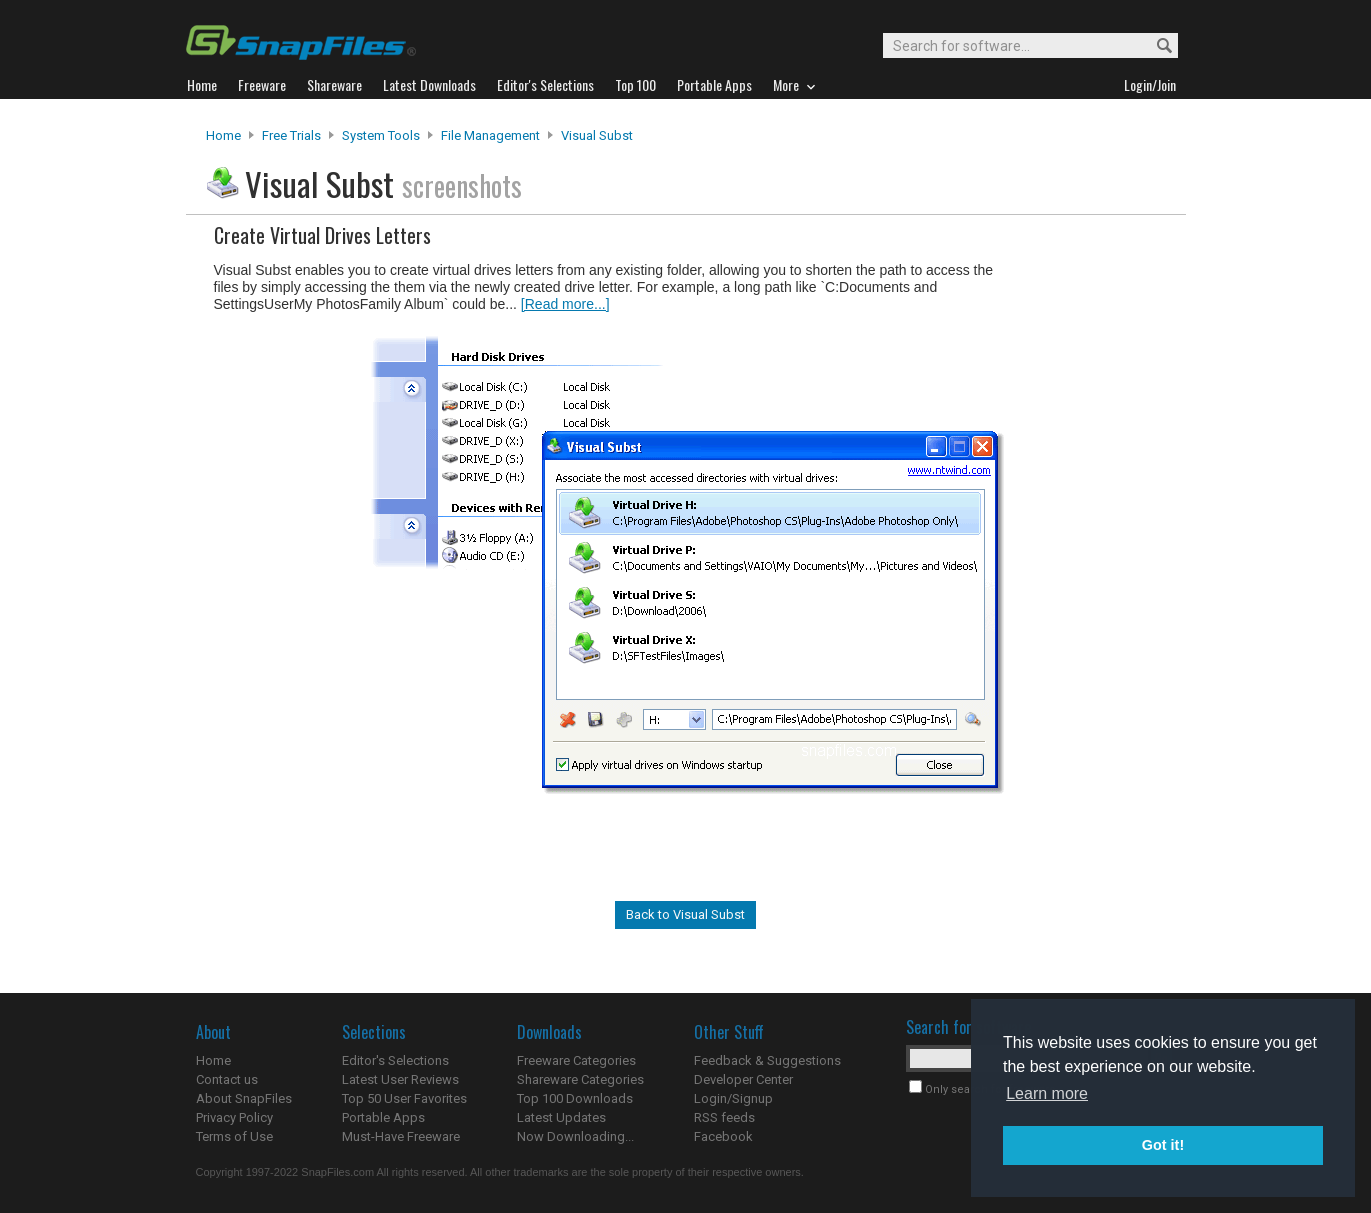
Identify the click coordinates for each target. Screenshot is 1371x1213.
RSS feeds (724, 1117)
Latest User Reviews (400, 1079)
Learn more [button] (1047, 1093)
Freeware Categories (576, 1060)
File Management (490, 135)
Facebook (723, 1136)
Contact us (227, 1079)
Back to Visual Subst (685, 914)
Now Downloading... (575, 1136)
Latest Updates (561, 1117)
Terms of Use (234, 1136)
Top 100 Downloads (575, 1098)
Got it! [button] (1163, 1145)
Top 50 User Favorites (404, 1098)
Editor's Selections (395, 1060)
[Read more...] (565, 304)
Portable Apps (383, 1117)
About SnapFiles (244, 1098)
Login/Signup (733, 1098)
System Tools (381, 135)
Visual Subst (597, 135)
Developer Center (743, 1079)
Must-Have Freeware (401, 1136)
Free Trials (291, 135)
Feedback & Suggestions (767, 1060)
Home (223, 135)
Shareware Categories (580, 1079)
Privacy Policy (234, 1117)
